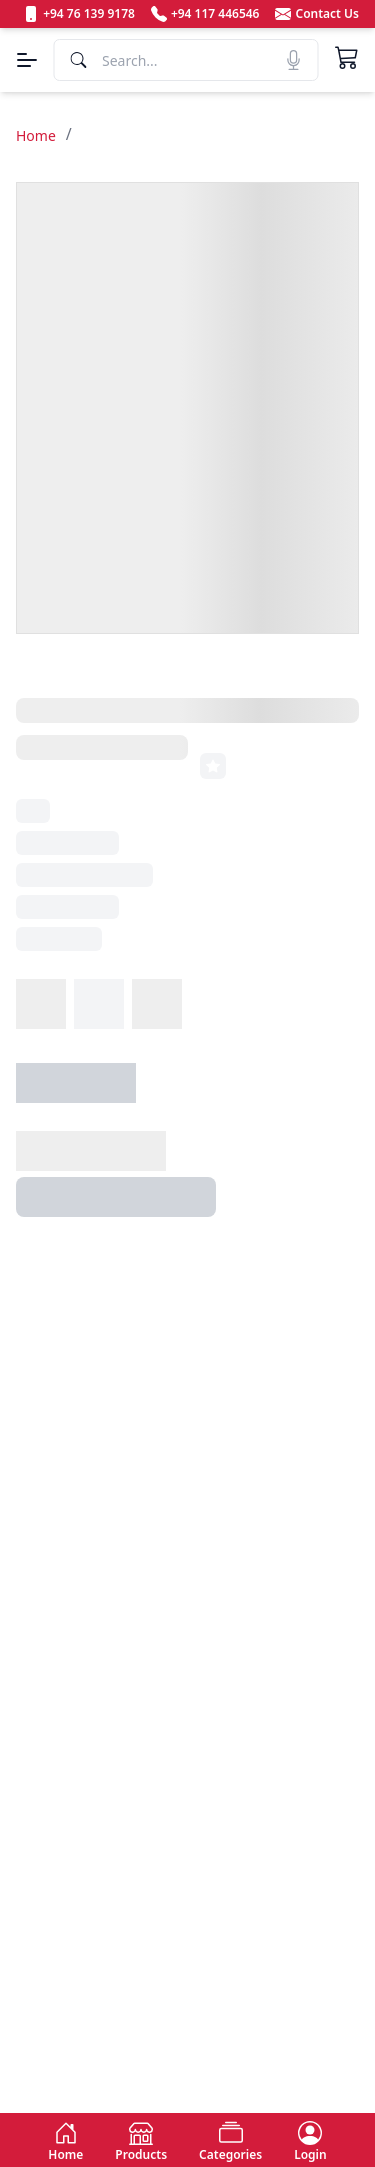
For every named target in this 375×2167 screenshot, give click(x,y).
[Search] (185, 60)
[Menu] (27, 60)
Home (36, 135)
